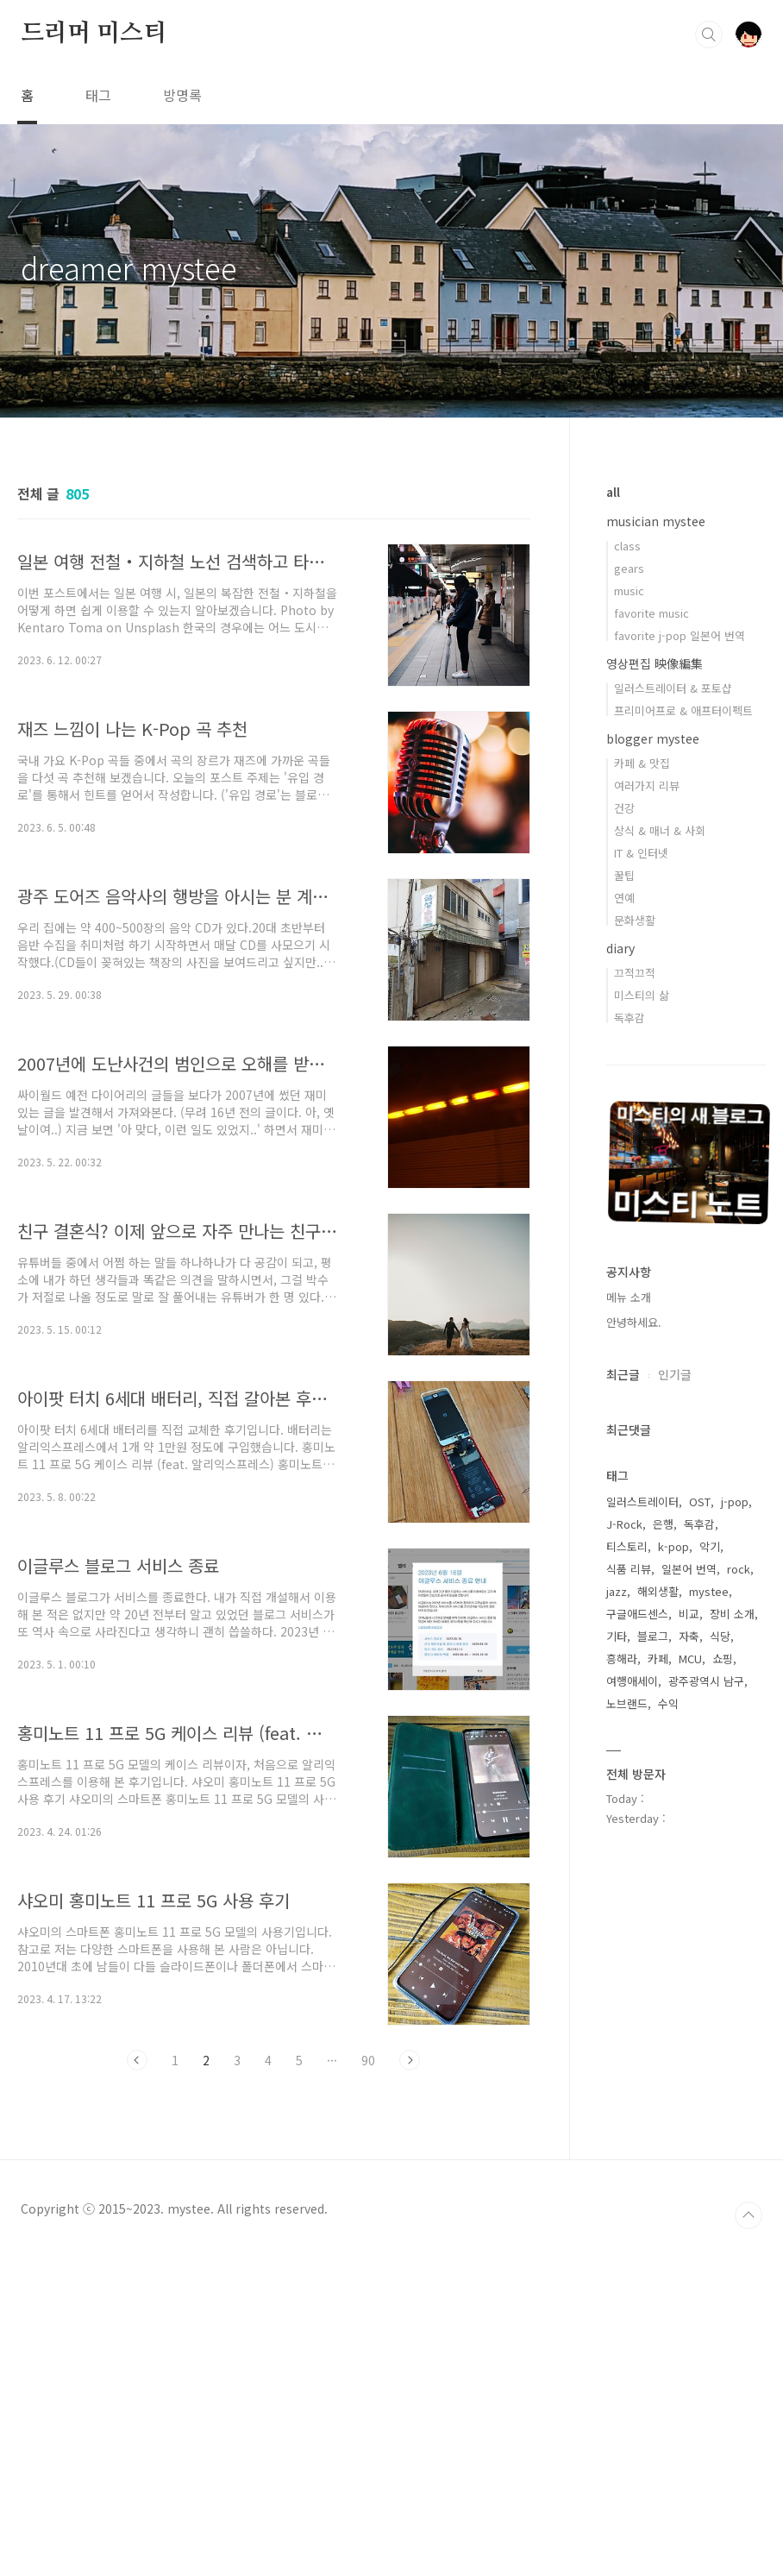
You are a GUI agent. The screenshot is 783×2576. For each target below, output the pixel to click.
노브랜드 (627, 1703)
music (629, 590)
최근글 (623, 1374)
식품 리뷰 (628, 1569)
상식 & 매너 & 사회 (659, 830)
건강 (624, 808)
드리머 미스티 (93, 34)
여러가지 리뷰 (647, 785)
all (613, 491)
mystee (709, 1591)
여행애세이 (632, 1681)
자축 (689, 1636)
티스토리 (627, 1546)
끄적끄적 (634, 972)
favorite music (651, 613)
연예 (624, 897)
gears (629, 568)
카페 (658, 1658)
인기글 (675, 1374)
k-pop (673, 1546)
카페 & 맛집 (642, 763)
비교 (689, 1613)
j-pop (735, 1501)
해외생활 (658, 1591)
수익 (668, 1703)
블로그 (652, 1636)
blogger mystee (652, 738)
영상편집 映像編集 (654, 663)
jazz (616, 1591)
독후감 (629, 1017)
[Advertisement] (273, 2243)
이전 (137, 2060)
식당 (720, 1636)
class (627, 545)
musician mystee (655, 521)
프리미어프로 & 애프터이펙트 (683, 710)
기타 (616, 1636)
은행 (663, 1524)
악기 (709, 1546)
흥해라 (621, 1658)
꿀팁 (624, 875)
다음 (409, 2060)
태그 (98, 95)
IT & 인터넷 (641, 853)
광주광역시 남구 (706, 1681)
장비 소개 (732, 1613)
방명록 (182, 95)
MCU (690, 1658)
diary (620, 948)
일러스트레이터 (642, 1501)
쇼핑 (722, 1658)
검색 (709, 34)
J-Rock (624, 1524)
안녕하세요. (633, 1322)
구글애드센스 (637, 1613)
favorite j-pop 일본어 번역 (679, 635)
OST (700, 1501)
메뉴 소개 (628, 1297)
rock (738, 1569)
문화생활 (634, 920)
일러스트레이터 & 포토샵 (673, 688)
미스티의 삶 (641, 995)
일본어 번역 (689, 1569)
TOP (748, 2542)
